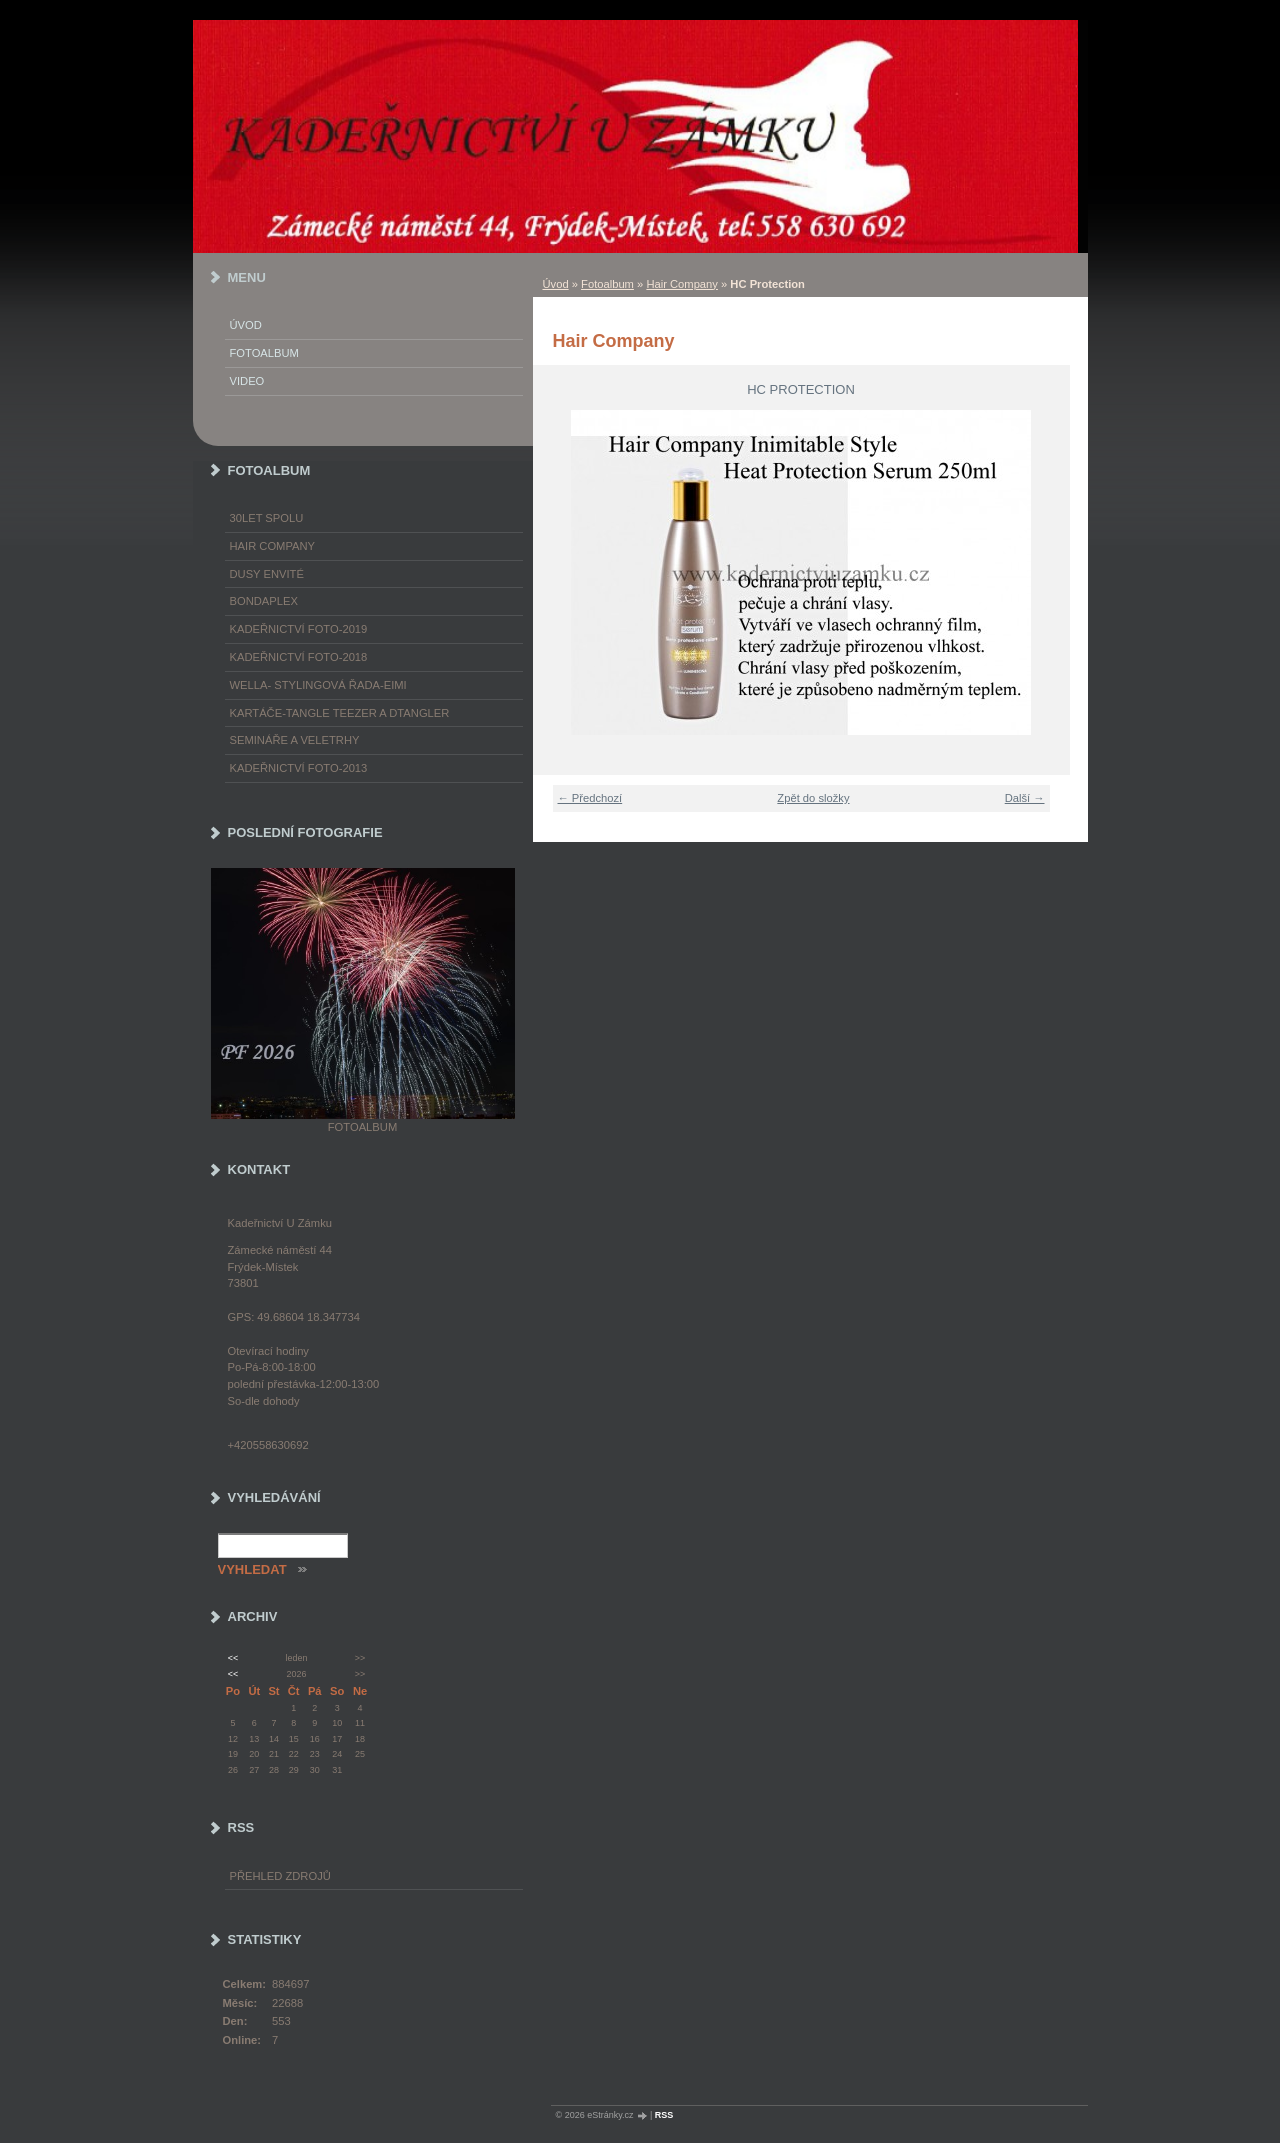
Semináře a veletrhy (295, 740)
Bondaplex (264, 601)
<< (233, 1658)
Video (247, 381)
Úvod (556, 284)
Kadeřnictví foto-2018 (299, 657)
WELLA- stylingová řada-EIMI (318, 685)
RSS (664, 2115)
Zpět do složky (813, 798)
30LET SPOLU (267, 518)
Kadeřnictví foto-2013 (299, 768)
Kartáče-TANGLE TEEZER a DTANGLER (340, 713)
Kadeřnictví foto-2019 (299, 629)
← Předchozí (590, 798)
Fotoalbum (607, 284)
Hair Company (682, 284)
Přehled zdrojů (280, 1876)
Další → (1025, 798)
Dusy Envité (267, 574)
